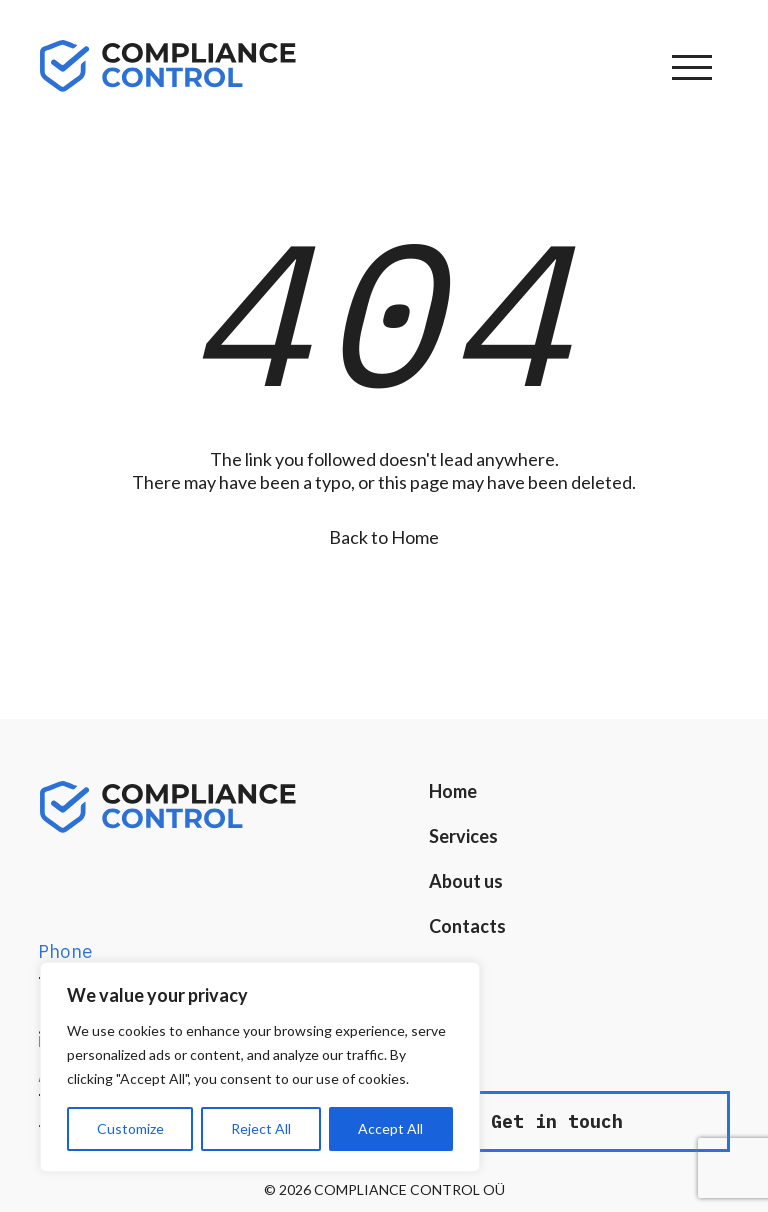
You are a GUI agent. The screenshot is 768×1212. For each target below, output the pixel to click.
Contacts (467, 926)
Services (463, 836)
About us (466, 881)
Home (453, 791)
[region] (260, 1067)
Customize (130, 1128)
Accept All (390, 1128)
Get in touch (557, 1121)
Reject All (261, 1128)
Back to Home (384, 537)
